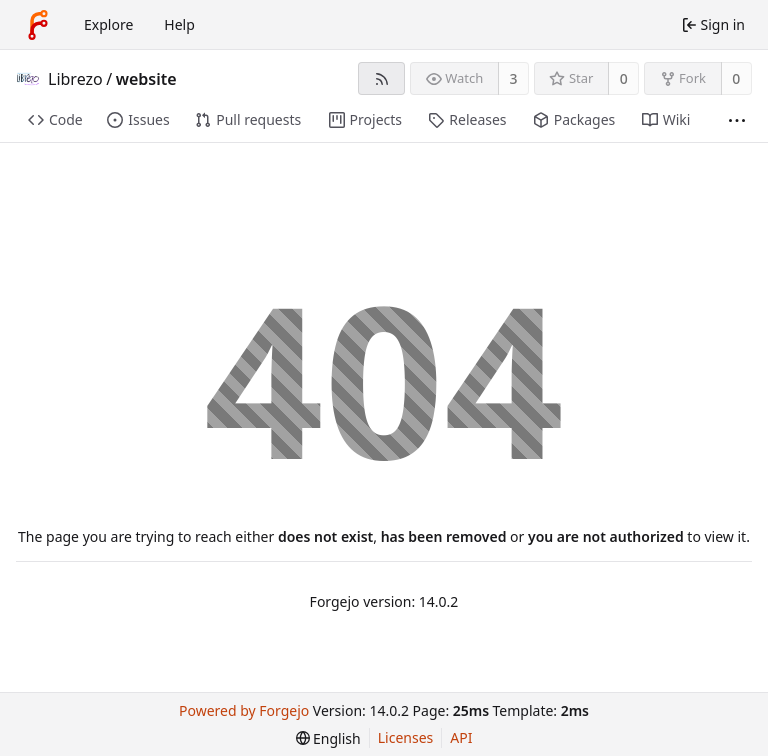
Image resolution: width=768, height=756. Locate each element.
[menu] (328, 738)
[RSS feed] (381, 78)
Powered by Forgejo (244, 710)
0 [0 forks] (736, 78)
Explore (108, 24)
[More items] (737, 120)
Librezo (75, 79)
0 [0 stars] (624, 78)
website (146, 79)
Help (179, 24)
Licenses (406, 737)
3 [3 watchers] (514, 78)
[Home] (38, 25)
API (461, 737)
